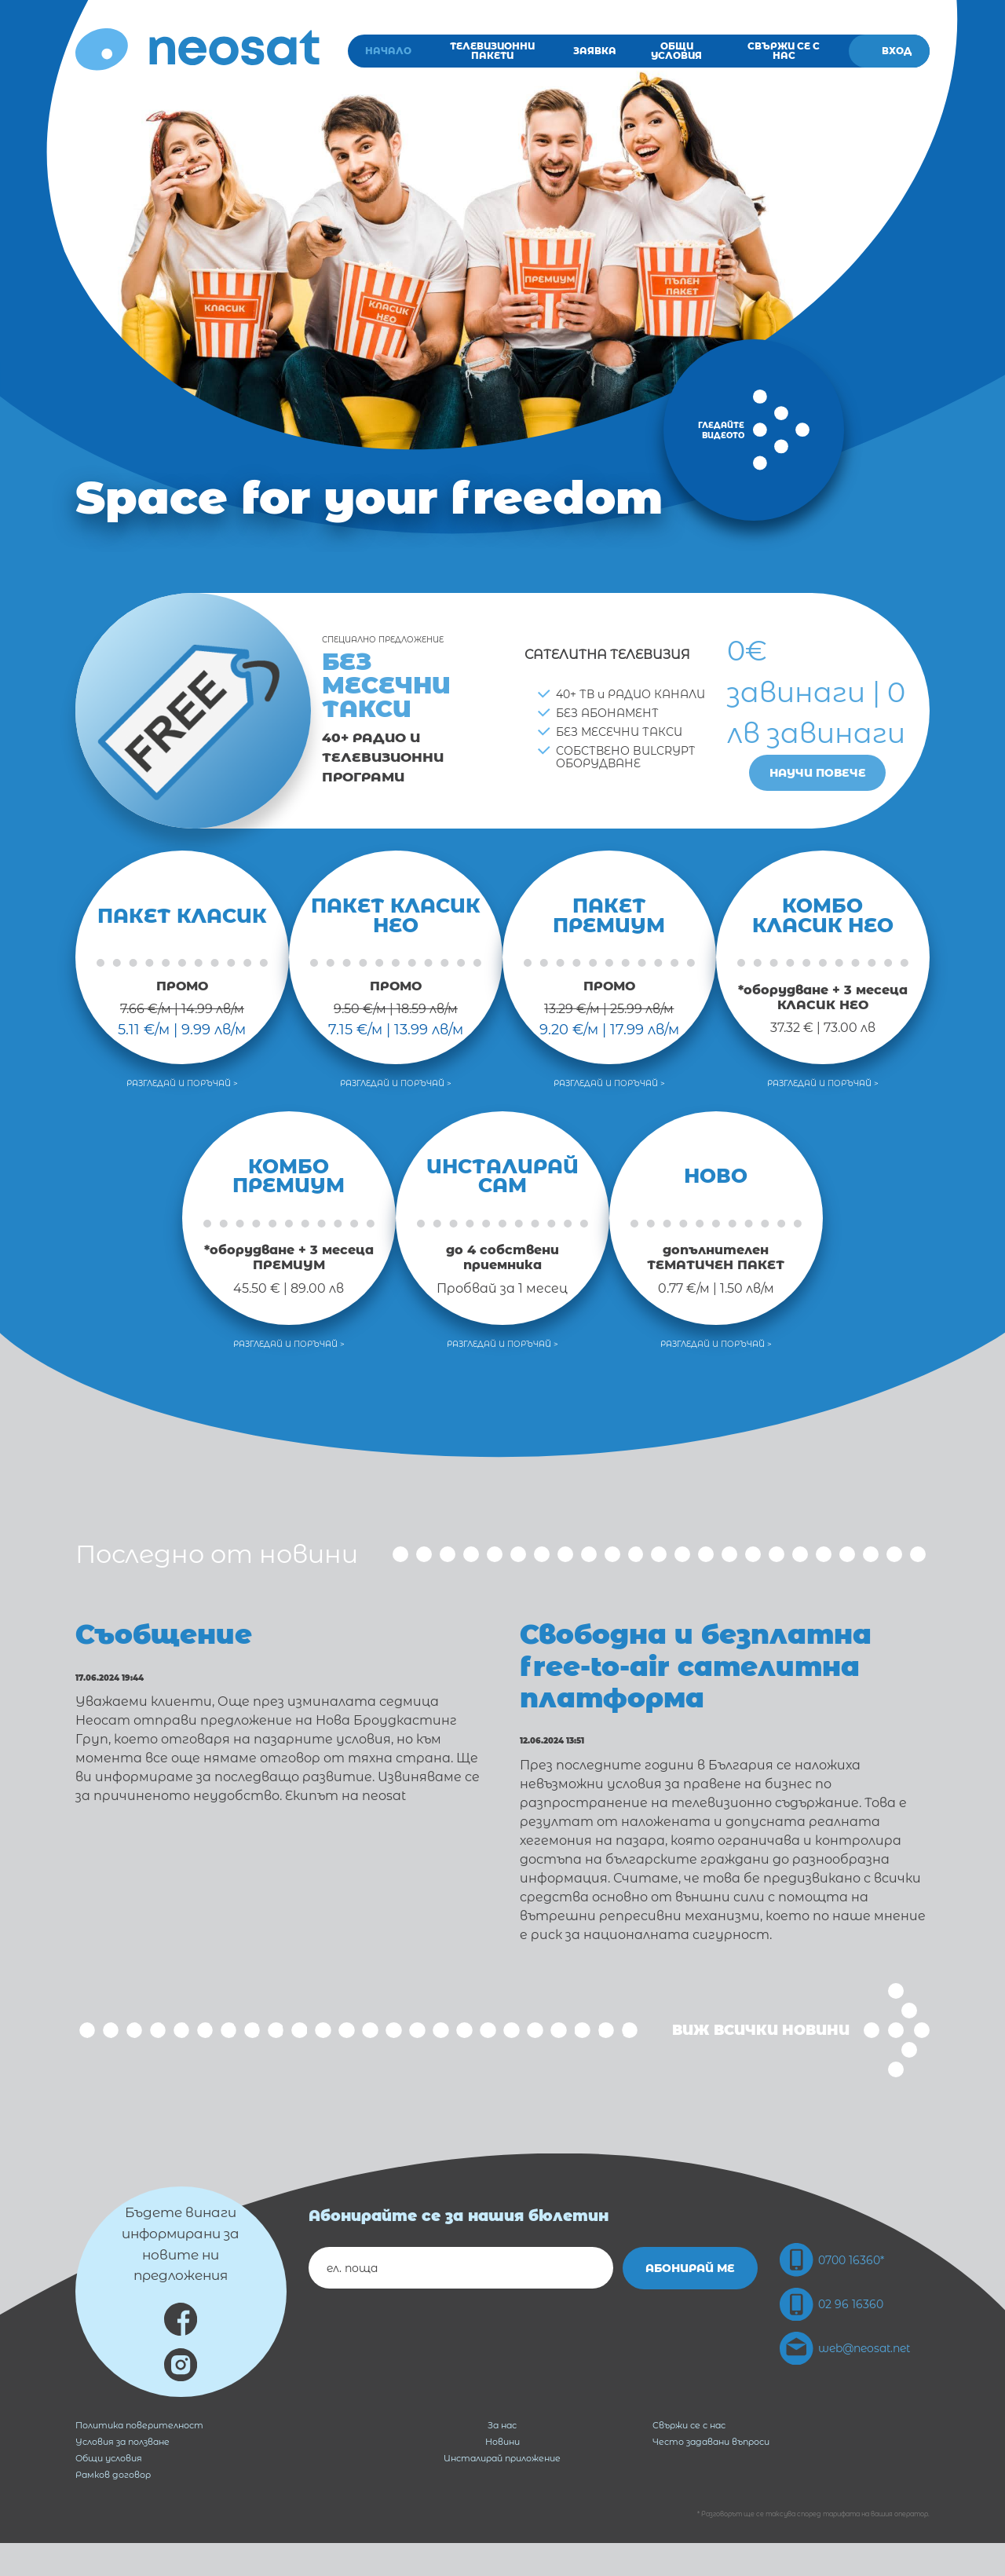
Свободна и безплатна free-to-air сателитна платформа (712, 1680)
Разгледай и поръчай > (182, 1083)
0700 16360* (833, 2292)
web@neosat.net (846, 2383)
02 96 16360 (832, 2338)
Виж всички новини (801, 2062)
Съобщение (178, 1633)
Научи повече (817, 773)
